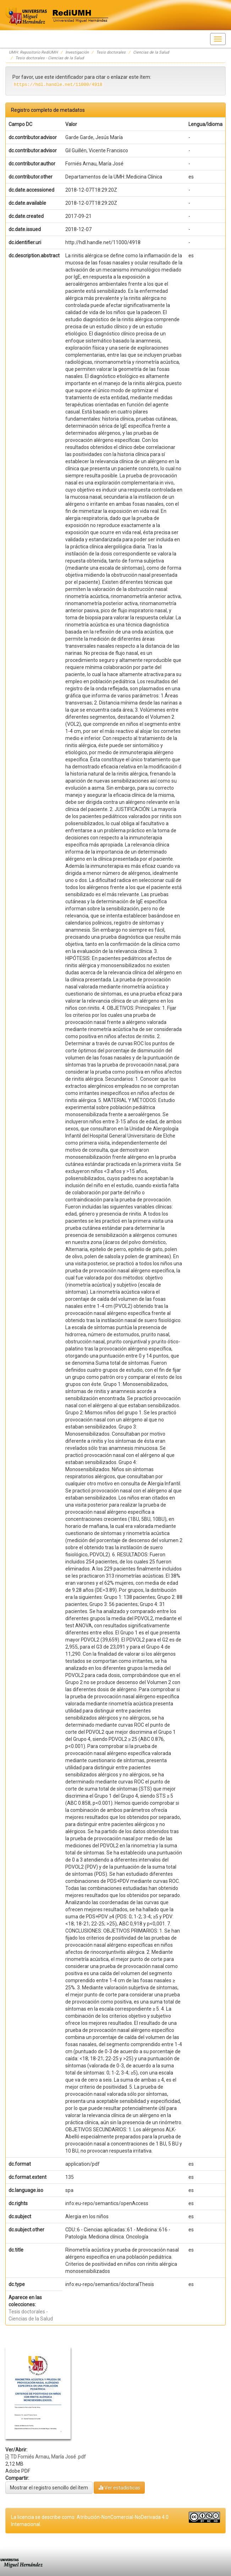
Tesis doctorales (111, 52)
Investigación (77, 52)
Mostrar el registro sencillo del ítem (49, 2487)
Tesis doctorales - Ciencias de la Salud (49, 58)
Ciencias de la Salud (151, 52)
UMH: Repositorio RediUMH (33, 52)
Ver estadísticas (119, 2487)
